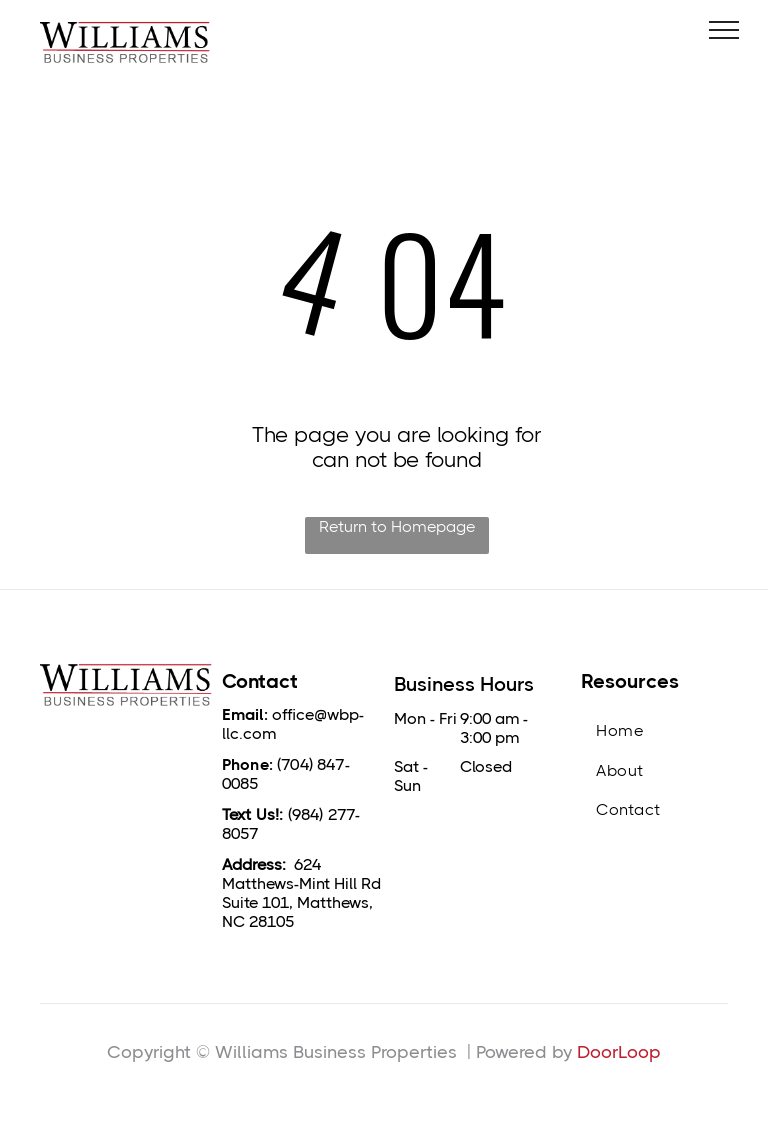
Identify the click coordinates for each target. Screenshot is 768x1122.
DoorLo (607, 1052)
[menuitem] (654, 730)
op (649, 1052)
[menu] (724, 30)
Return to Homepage (397, 526)
